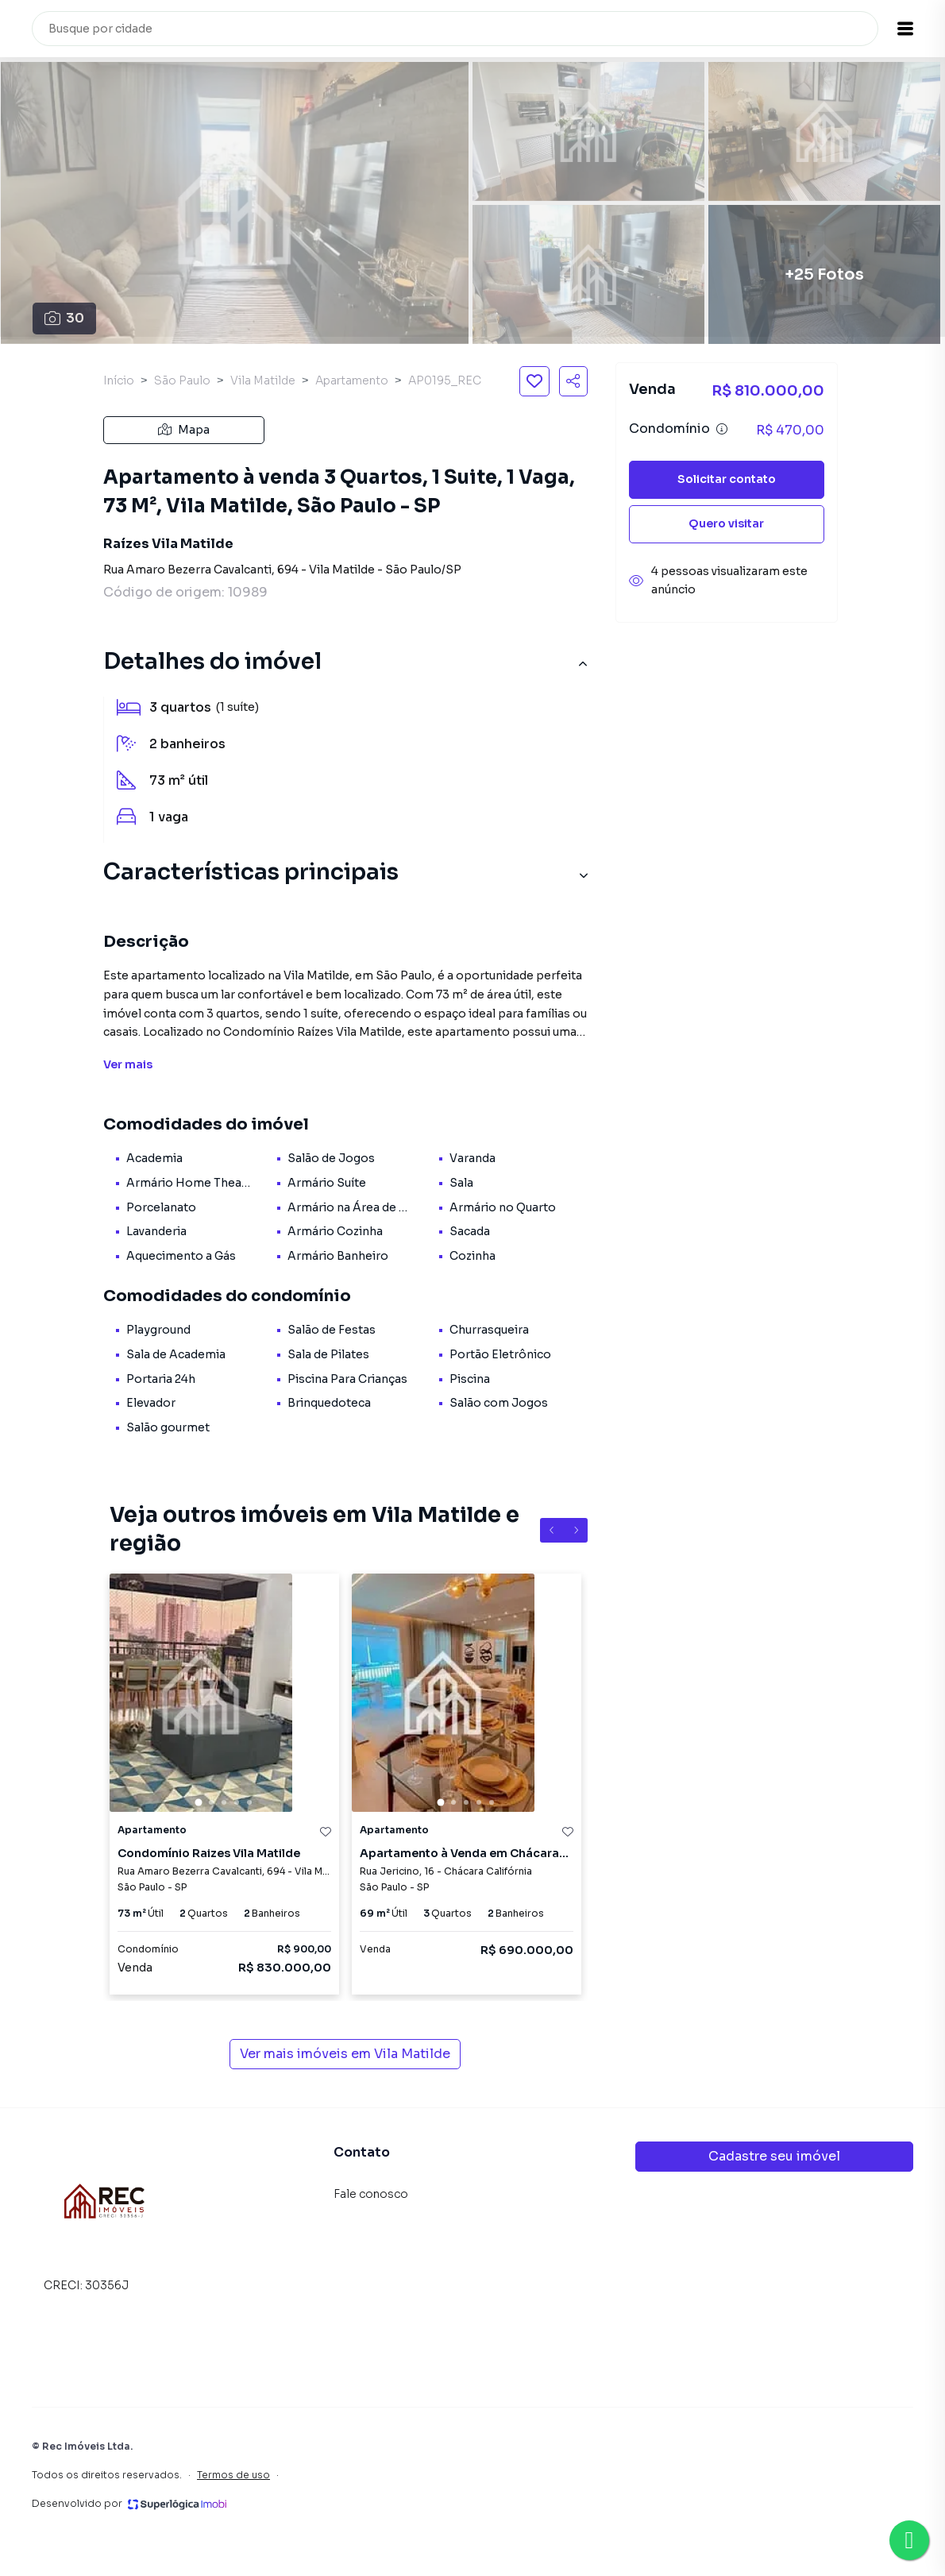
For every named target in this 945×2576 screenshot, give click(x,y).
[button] (905, 29)
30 (64, 318)
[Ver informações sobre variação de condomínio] (721, 428)
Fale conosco (371, 2194)
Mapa (184, 430)
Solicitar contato (726, 479)
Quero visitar (726, 523)
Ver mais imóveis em (345, 2054)
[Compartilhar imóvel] (573, 381)
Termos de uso (233, 2475)
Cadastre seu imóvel (774, 2156)
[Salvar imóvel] (534, 381)
